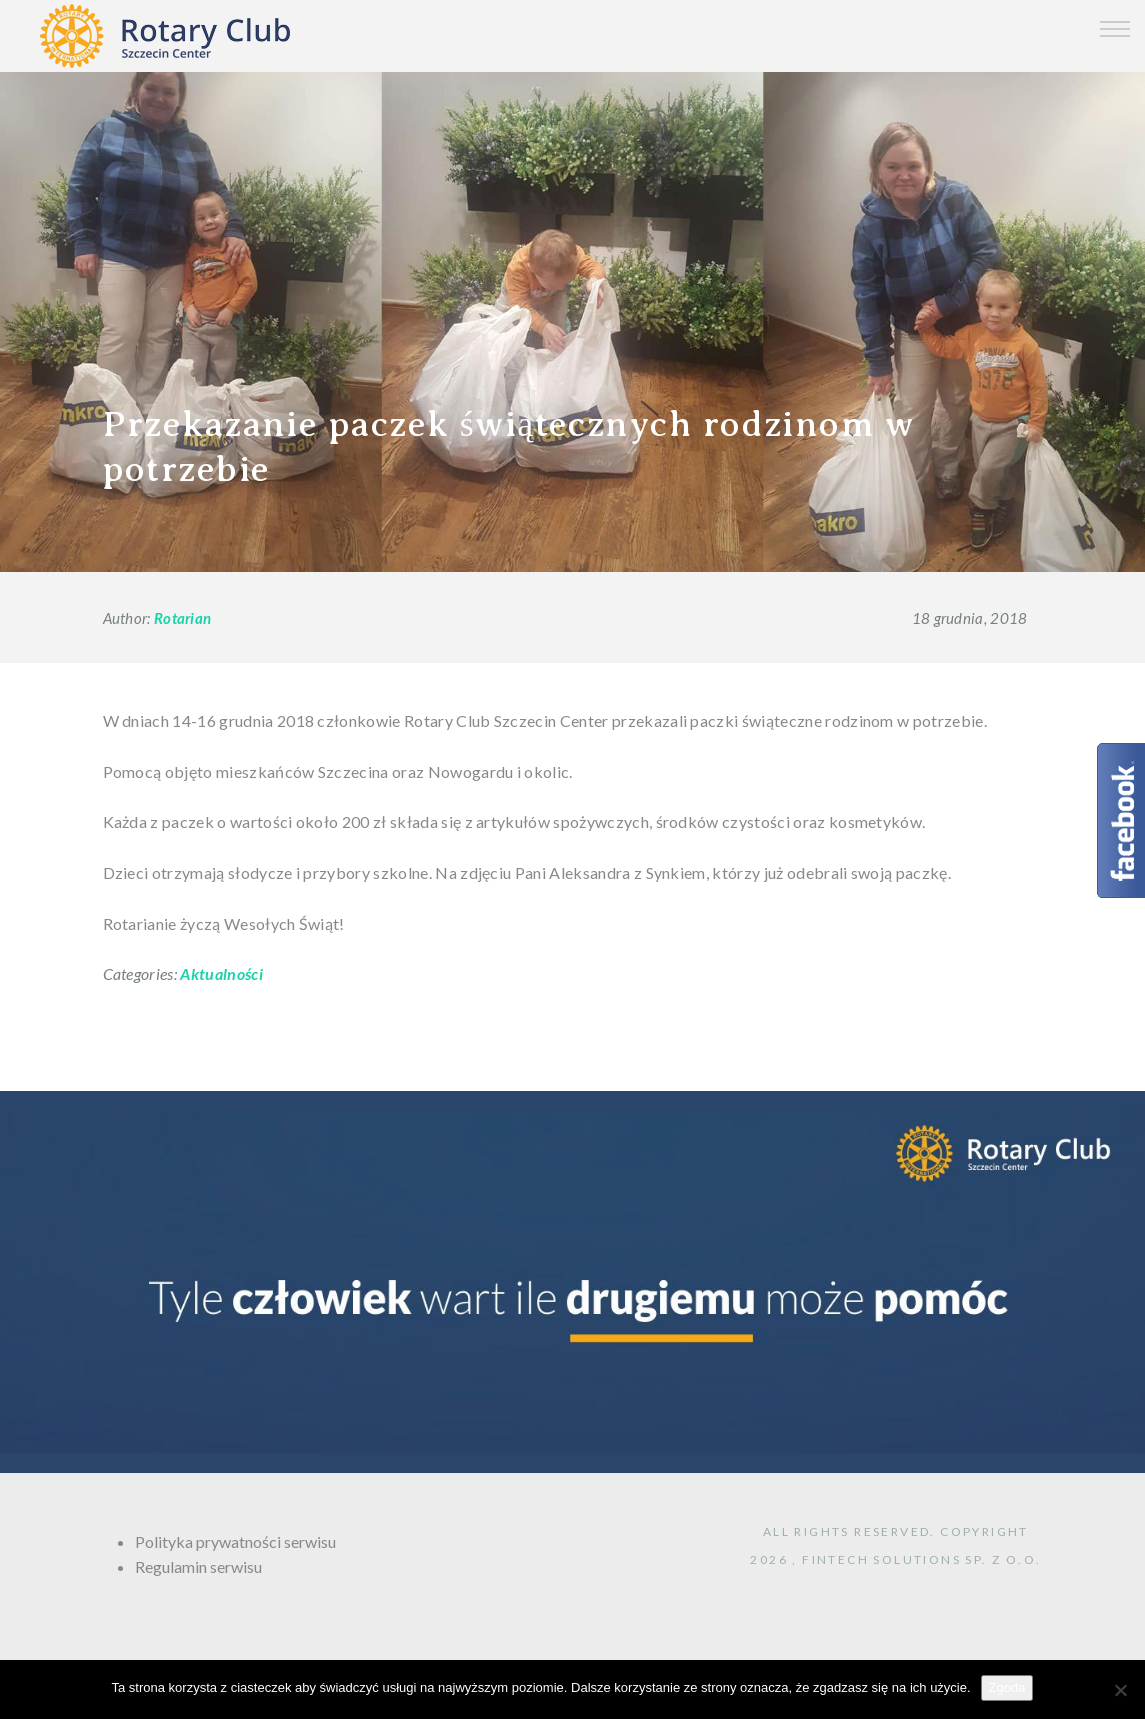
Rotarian (182, 618)
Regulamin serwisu (198, 1566)
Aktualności (221, 973)
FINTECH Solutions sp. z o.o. (921, 1559)
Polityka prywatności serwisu (235, 1541)
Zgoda (1007, 1687)
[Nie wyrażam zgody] (1120, 1690)
